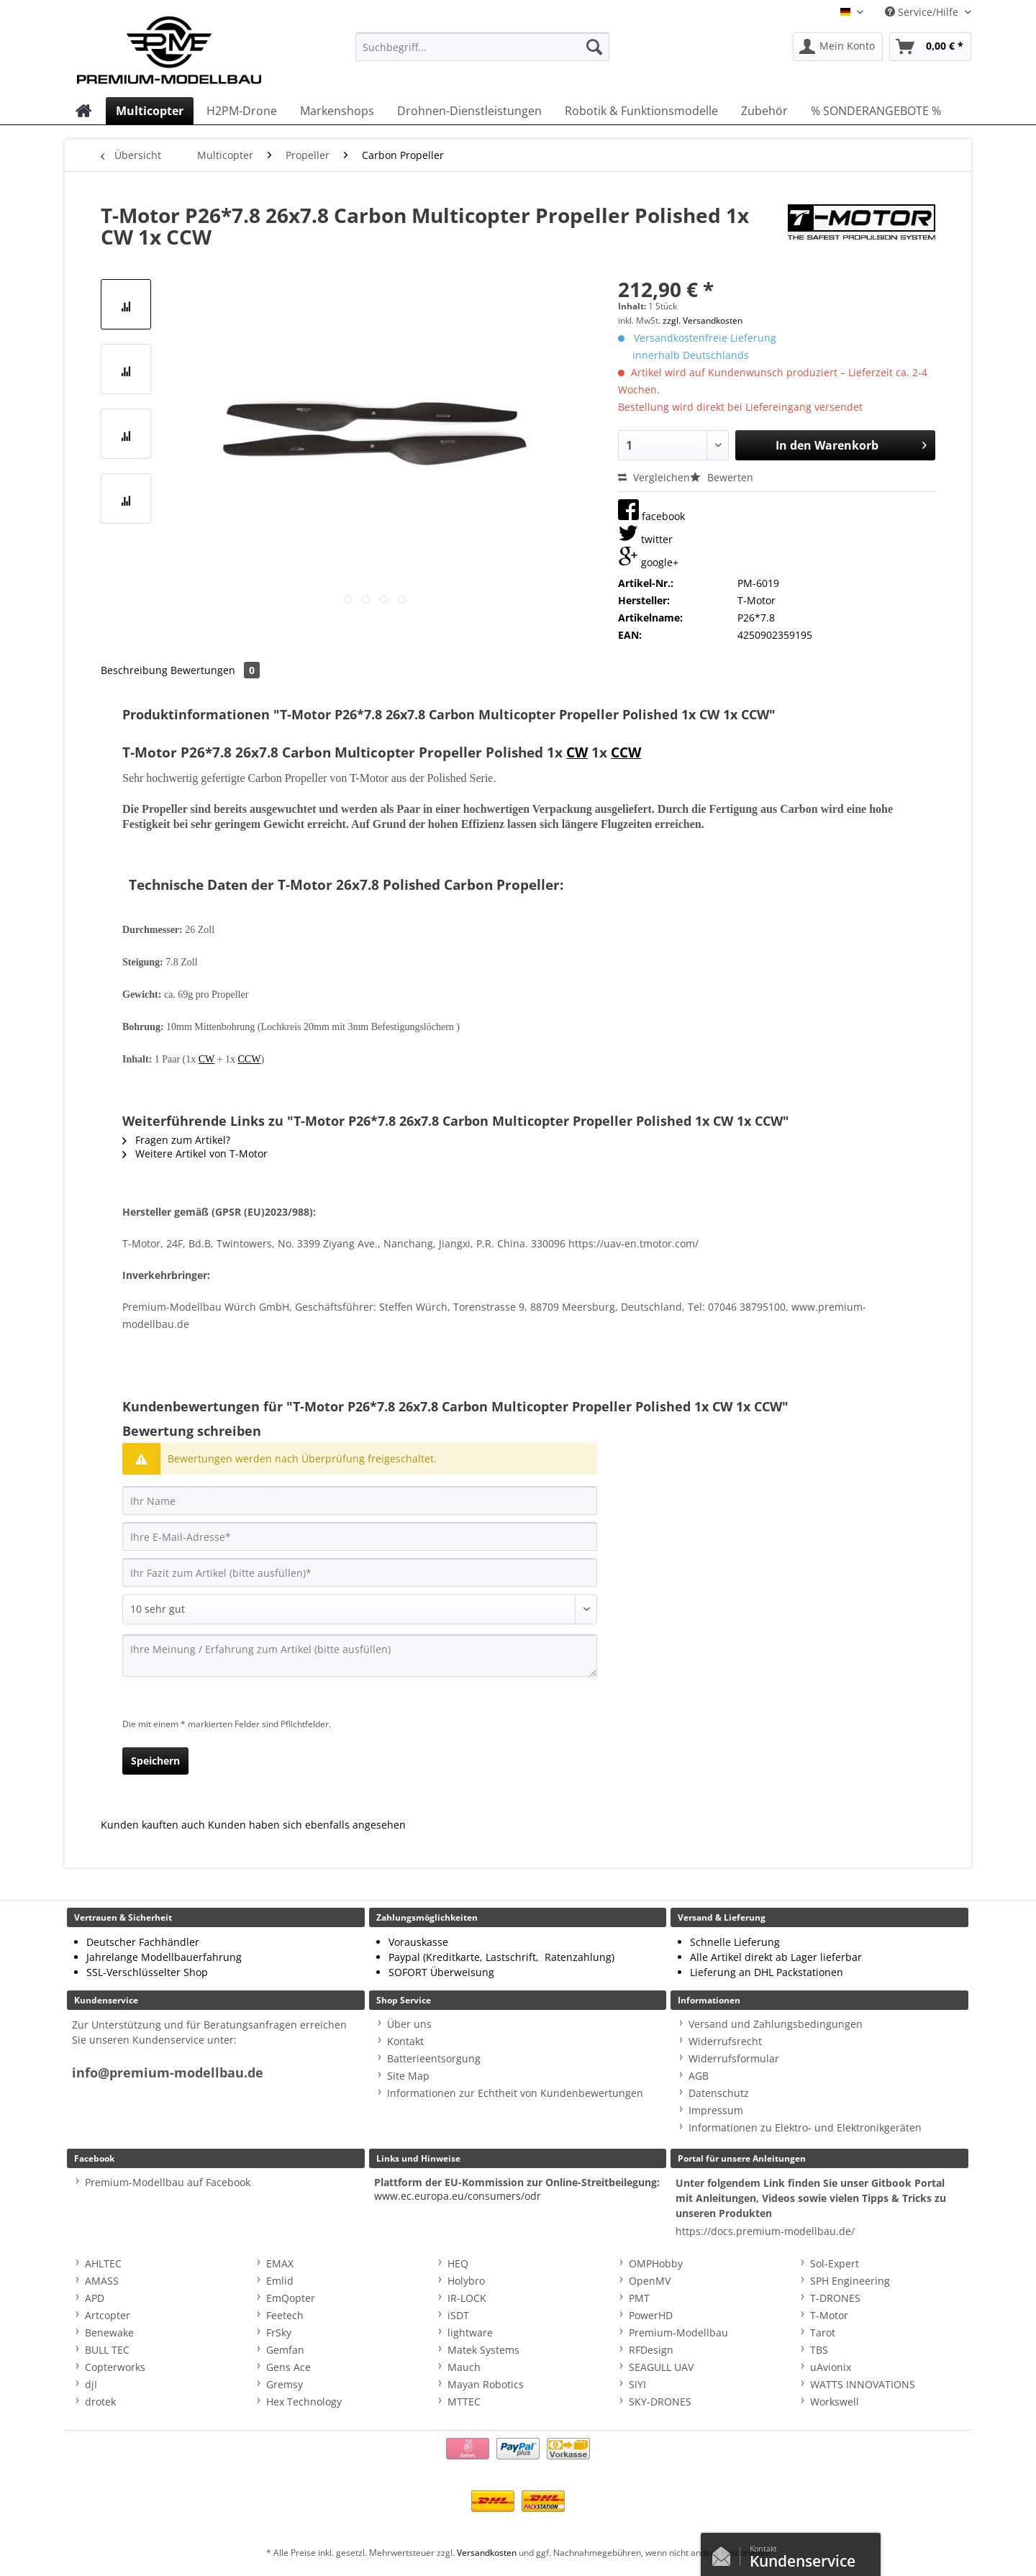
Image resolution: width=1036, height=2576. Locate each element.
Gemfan (285, 2350)
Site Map (408, 2076)
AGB (699, 2076)
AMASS (102, 2281)
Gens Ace (288, 2367)
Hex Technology (304, 2401)
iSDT (458, 2315)
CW (577, 752)
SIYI (637, 2384)
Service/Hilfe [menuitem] (923, 12)
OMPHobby (656, 2263)
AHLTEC (103, 2263)
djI (91, 2384)
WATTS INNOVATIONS (862, 2384)
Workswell (834, 2401)
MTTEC (464, 2401)
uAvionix (830, 2367)
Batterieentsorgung (434, 2058)
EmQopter (290, 2298)
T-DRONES (835, 2298)
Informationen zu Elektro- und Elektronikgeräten (805, 2127)
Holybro (466, 2281)
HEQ (457, 2263)
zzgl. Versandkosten (702, 320)
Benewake (109, 2332)
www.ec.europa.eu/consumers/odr (457, 2196)
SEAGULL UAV (661, 2367)
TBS (819, 2350)
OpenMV (650, 2281)
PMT (639, 2298)
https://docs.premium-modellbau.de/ (765, 2231)
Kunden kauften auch (153, 1824)
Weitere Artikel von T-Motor (195, 1153)
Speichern (155, 1760)
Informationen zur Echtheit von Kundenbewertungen (515, 2093)
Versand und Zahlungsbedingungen (776, 2024)
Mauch (464, 2367)
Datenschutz (719, 2093)
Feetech (285, 2315)
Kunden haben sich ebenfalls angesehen (307, 1824)
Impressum (716, 2110)
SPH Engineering (850, 2281)
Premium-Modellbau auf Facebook (167, 2182)
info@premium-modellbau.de (167, 2072)
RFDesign (651, 2350)
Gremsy (284, 2384)
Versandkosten (487, 2553)
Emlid (280, 2281)
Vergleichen (654, 477)
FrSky (278, 2332)
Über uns (409, 2024)
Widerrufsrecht (725, 2041)
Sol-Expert (834, 2263)
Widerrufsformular (734, 2058)
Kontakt (405, 2041)
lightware (470, 2332)
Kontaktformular (725, 2553)
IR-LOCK (466, 2298)
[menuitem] (482, 53)
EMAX (280, 2263)
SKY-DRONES (660, 2401)
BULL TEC (107, 2350)
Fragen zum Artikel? (176, 1140)
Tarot (822, 2332)
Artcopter (107, 2315)
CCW (626, 752)
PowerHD (651, 2315)
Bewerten (721, 477)
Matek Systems (483, 2350)
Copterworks (115, 2367)
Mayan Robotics (485, 2384)
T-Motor (829, 2315)
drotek (100, 2401)
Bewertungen (215, 670)
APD (94, 2298)
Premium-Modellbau (678, 2332)
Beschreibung (134, 670)
